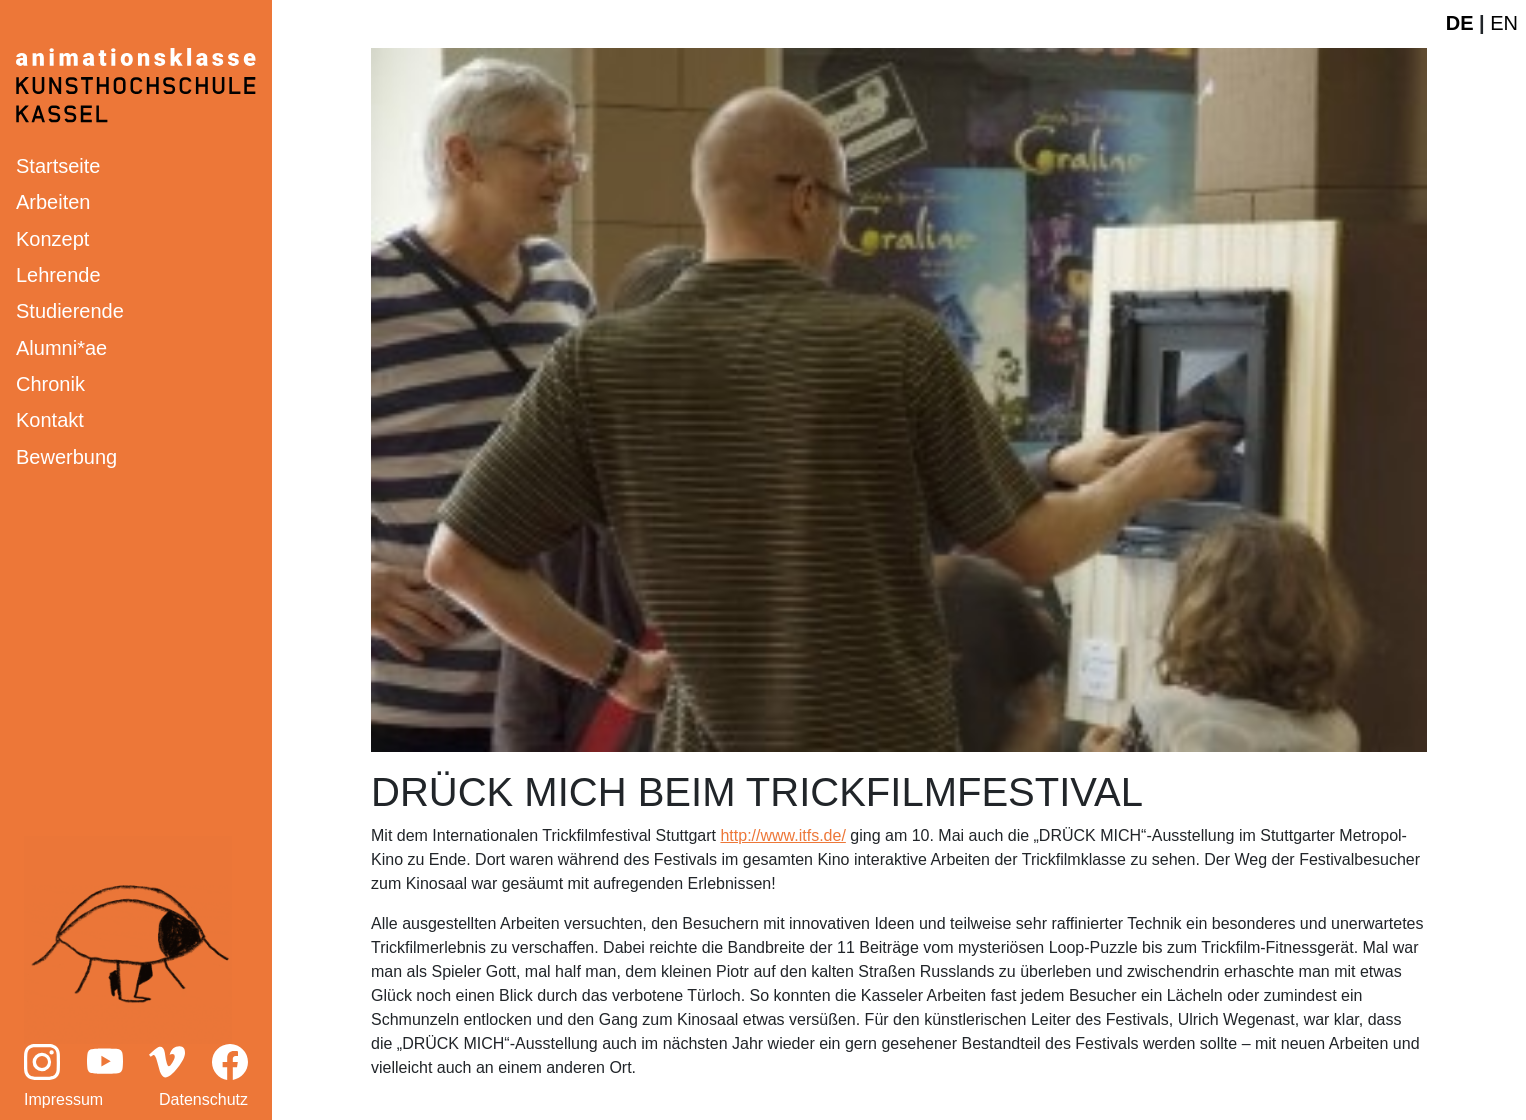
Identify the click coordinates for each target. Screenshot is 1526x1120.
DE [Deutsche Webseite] (1460, 23)
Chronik (50, 384)
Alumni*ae (61, 348)
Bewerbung (66, 457)
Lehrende (58, 275)
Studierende (70, 311)
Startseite (58, 166)
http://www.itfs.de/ (782, 835)
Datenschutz (203, 1099)
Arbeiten (53, 202)
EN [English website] (1504, 23)
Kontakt (50, 420)
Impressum (63, 1099)
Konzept (52, 239)
